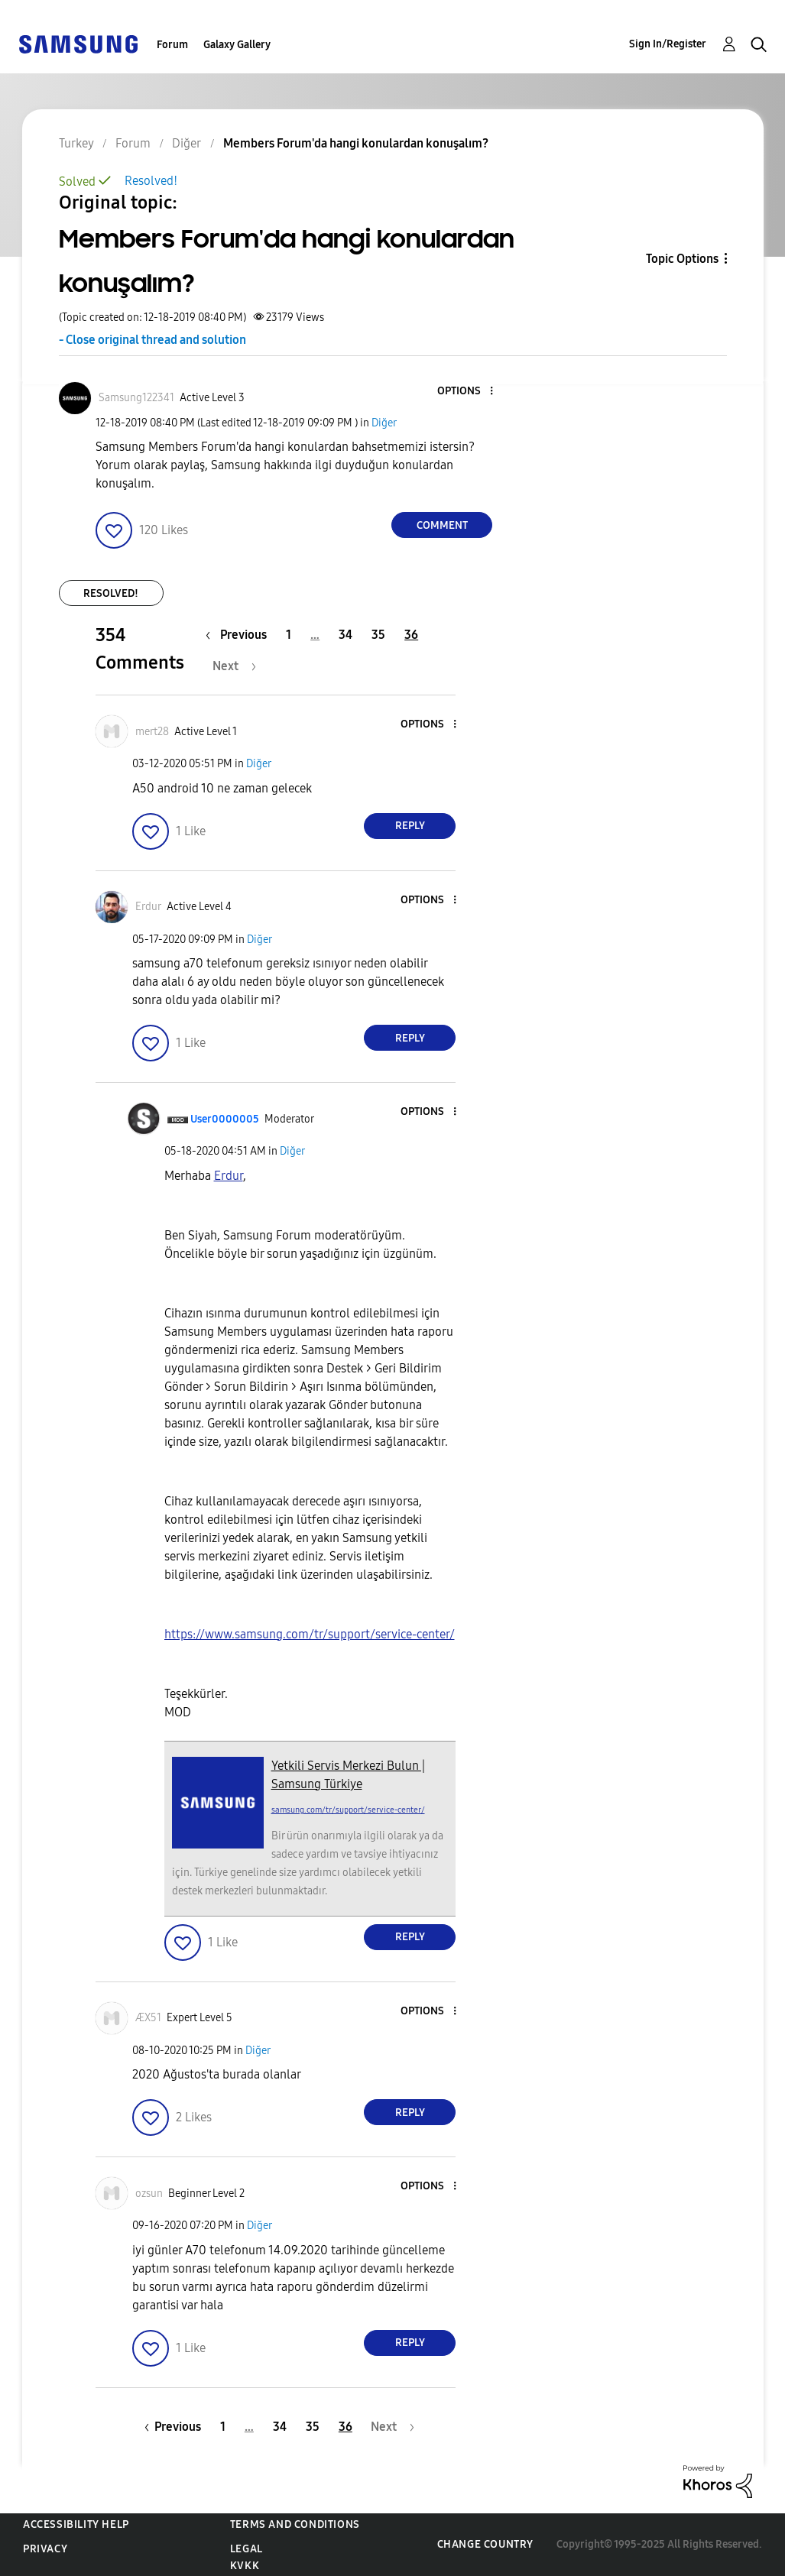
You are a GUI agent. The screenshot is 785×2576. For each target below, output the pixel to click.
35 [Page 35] (378, 634)
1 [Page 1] (288, 634)
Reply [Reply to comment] (410, 825)
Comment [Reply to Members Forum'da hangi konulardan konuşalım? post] (442, 525)
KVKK (244, 2565)
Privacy (45, 2548)
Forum (172, 44)
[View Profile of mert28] (152, 731)
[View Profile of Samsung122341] (136, 397)
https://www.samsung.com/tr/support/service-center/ (309, 1634)
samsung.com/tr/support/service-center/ (348, 1810)
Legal (246, 2548)
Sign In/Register (667, 43)
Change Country (485, 2544)
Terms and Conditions (295, 2524)
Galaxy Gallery (237, 44)
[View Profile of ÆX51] (148, 2017)
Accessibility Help (76, 2524)
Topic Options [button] (682, 258)
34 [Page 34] (345, 634)
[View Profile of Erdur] (148, 906)
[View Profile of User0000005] (224, 1119)
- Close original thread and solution (152, 339)
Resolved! (151, 180)
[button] (466, 391)
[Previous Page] (240, 634)
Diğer (384, 422)
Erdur (228, 1175)
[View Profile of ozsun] (149, 2193)
